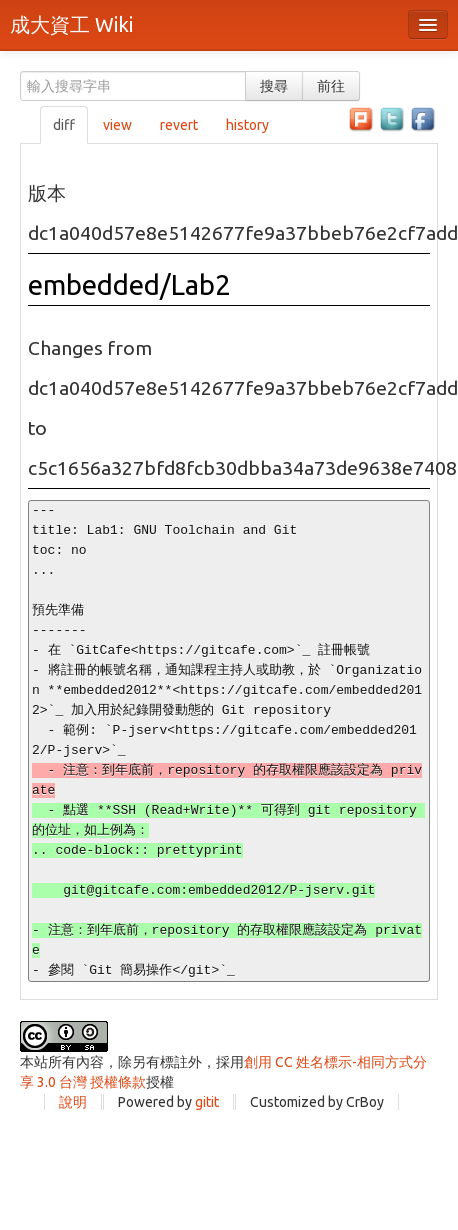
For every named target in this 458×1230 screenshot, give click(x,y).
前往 (331, 86)
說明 (73, 1102)
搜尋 (274, 86)
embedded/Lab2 (129, 284)
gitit (207, 1102)
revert (179, 125)
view (117, 125)
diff (64, 125)
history (247, 125)
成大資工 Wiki (71, 24)
